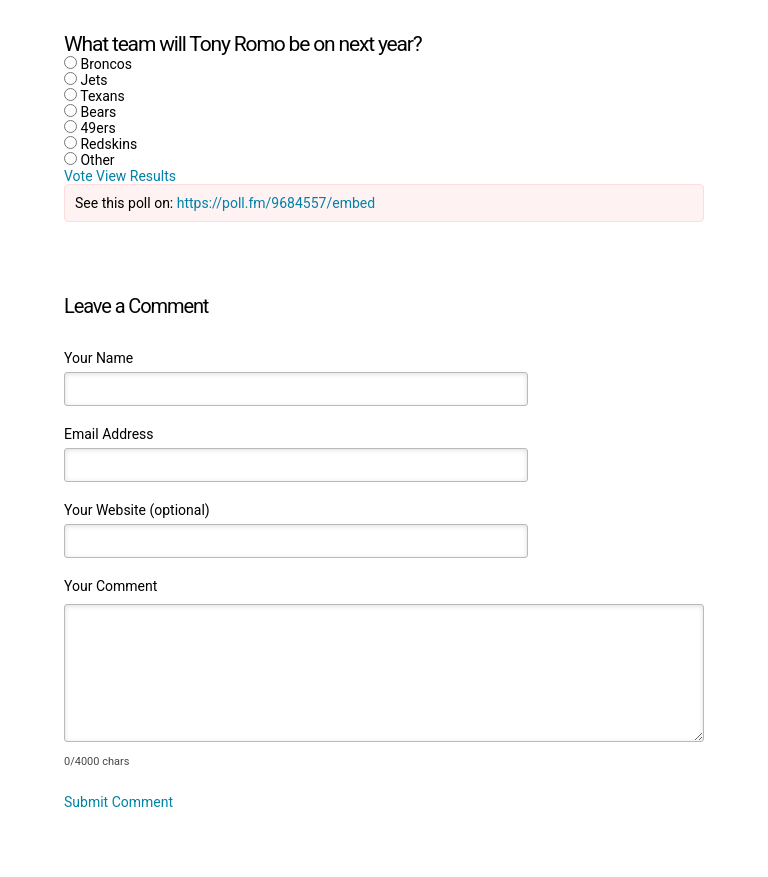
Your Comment (110, 586)
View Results (136, 176)
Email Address (109, 434)
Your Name (98, 358)
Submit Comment (118, 802)
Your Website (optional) (137, 510)
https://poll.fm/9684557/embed (276, 203)
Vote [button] (80, 176)
